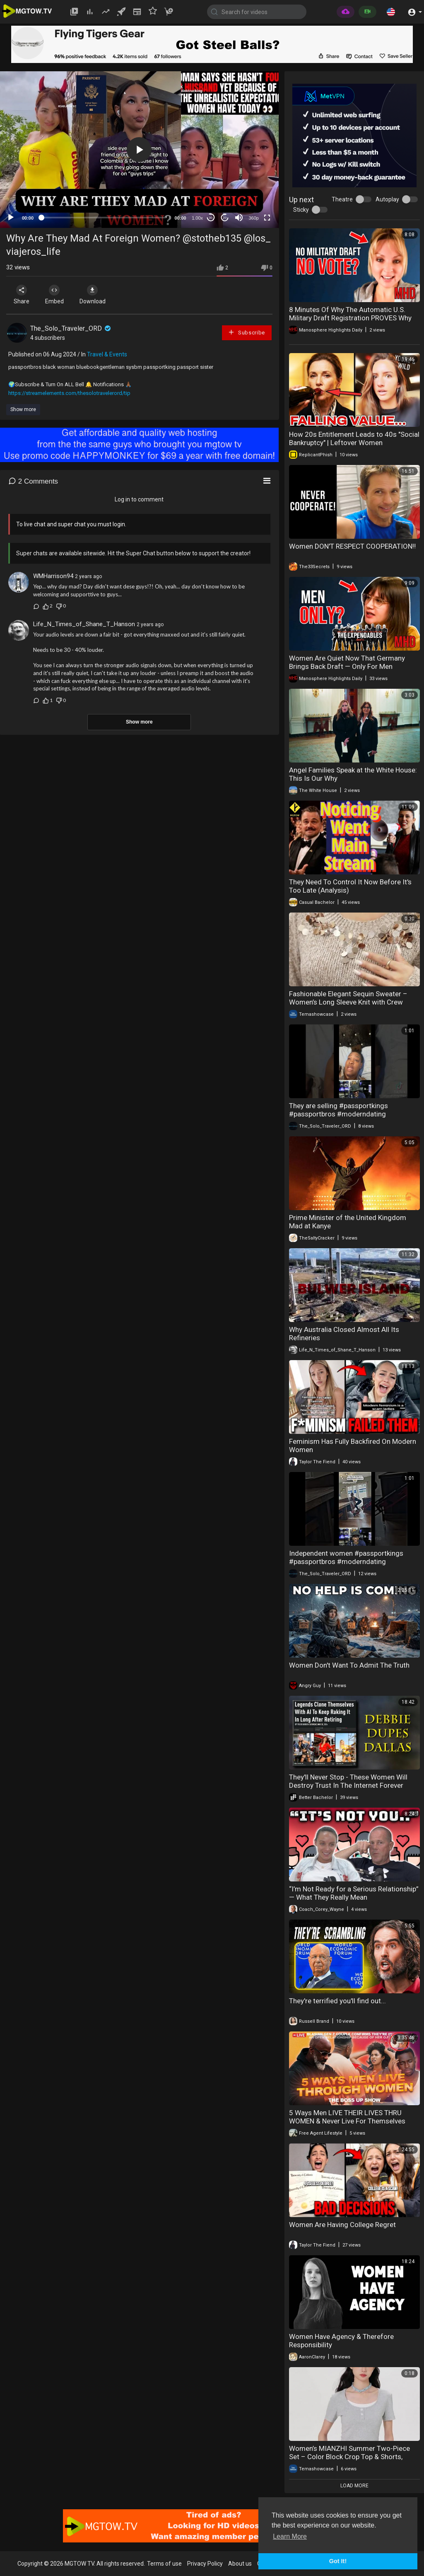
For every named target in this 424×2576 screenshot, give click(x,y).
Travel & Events (107, 354)
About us (240, 2563)
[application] (139, 149)
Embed (55, 295)
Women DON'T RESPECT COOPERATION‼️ (352, 546)
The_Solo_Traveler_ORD (71, 328)
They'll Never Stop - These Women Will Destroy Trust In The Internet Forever (348, 1781)
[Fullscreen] (267, 217)
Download (93, 295)
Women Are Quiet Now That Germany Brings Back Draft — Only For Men (347, 662)
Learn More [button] (290, 2536)
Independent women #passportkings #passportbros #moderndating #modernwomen (346, 1561)
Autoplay (387, 199)
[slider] (104, 217)
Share (21, 295)
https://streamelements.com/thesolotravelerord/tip (69, 393)
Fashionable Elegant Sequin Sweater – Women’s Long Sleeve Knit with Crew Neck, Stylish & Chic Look (348, 1002)
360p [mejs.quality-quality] (253, 217)
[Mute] (239, 217)
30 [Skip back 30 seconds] (210, 218)
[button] (391, 11)
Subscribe (246, 332)
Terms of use (164, 2563)
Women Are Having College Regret (342, 2224)
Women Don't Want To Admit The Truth (349, 1665)
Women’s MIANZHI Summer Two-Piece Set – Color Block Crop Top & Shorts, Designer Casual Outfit (349, 2456)
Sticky (301, 209)
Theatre (342, 199)
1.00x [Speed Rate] (197, 217)
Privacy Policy (205, 2563)
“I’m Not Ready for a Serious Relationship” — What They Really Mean (354, 1893)
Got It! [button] (338, 2561)
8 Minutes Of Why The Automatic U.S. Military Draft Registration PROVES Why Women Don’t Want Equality (350, 317)
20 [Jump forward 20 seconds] (224, 218)
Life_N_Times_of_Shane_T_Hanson (84, 624)
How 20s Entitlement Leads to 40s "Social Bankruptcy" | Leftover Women (354, 438)
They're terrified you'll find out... (337, 2001)
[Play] (11, 217)
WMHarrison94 (53, 576)
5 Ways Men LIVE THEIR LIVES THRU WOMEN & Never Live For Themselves (347, 2117)
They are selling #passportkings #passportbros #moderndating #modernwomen (338, 1114)
